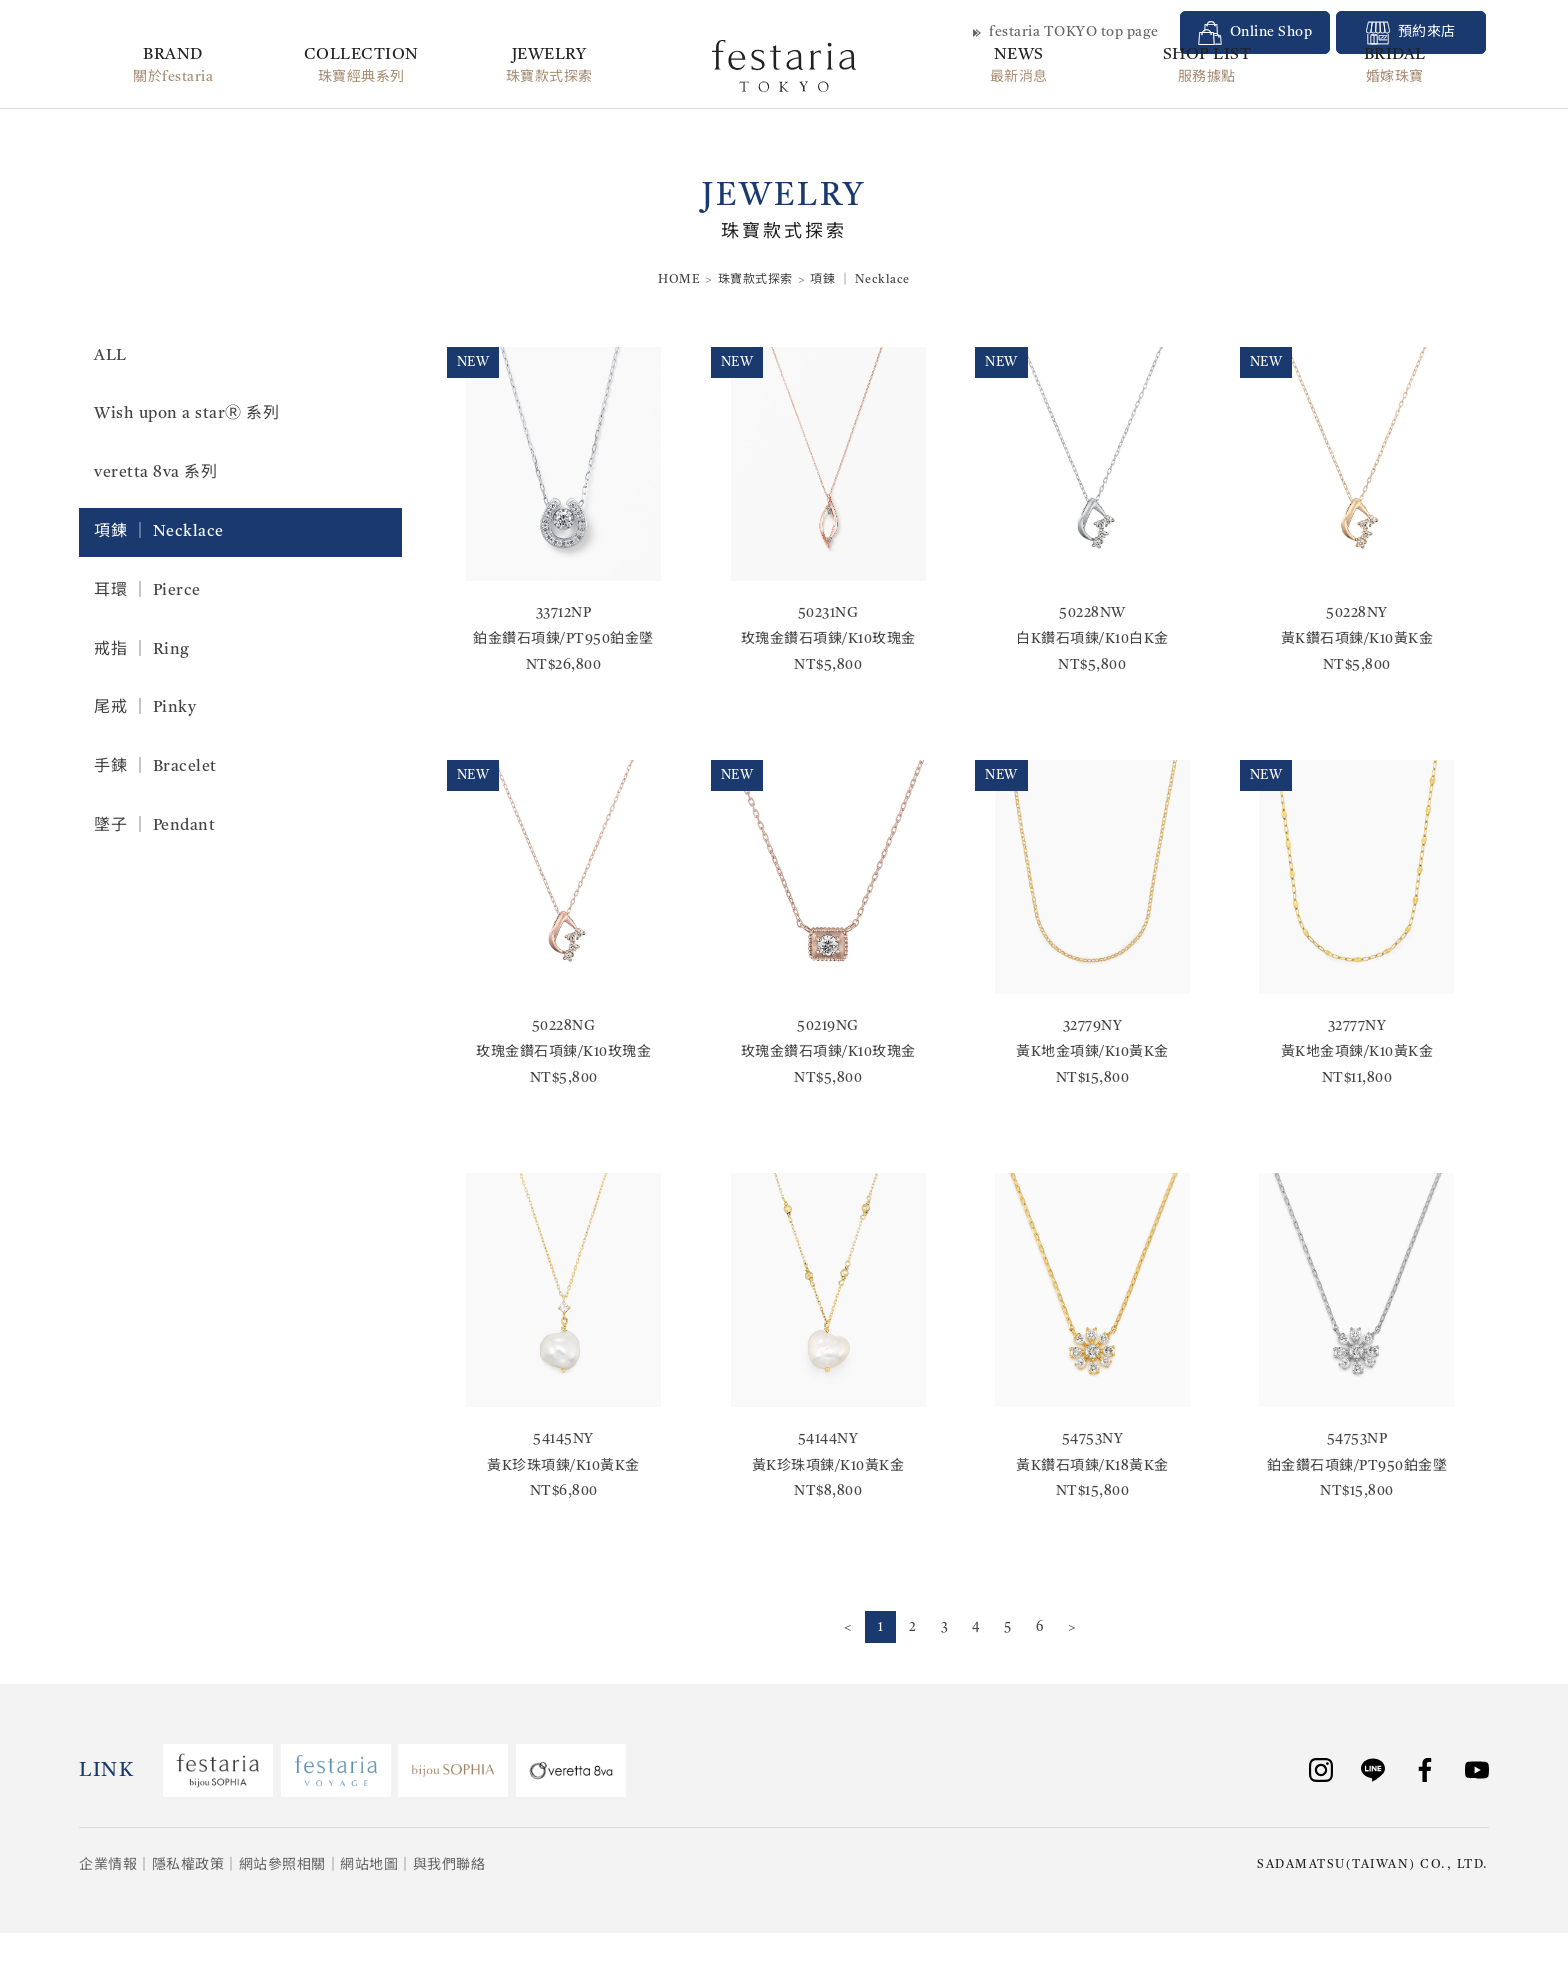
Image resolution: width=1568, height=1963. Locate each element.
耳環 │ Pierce (147, 591)
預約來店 (1411, 32)
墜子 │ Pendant (154, 826)
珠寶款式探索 (755, 280)
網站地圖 (369, 1866)
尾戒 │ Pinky (145, 708)
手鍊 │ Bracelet (155, 767)
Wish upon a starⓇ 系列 (186, 414)
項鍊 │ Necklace (159, 532)
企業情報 (108, 1866)
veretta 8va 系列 (155, 473)
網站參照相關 (282, 1866)
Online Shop (1255, 32)
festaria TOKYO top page (1066, 32)
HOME (679, 280)
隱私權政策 (188, 1866)
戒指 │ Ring (142, 650)
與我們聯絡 (449, 1866)
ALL (110, 356)
